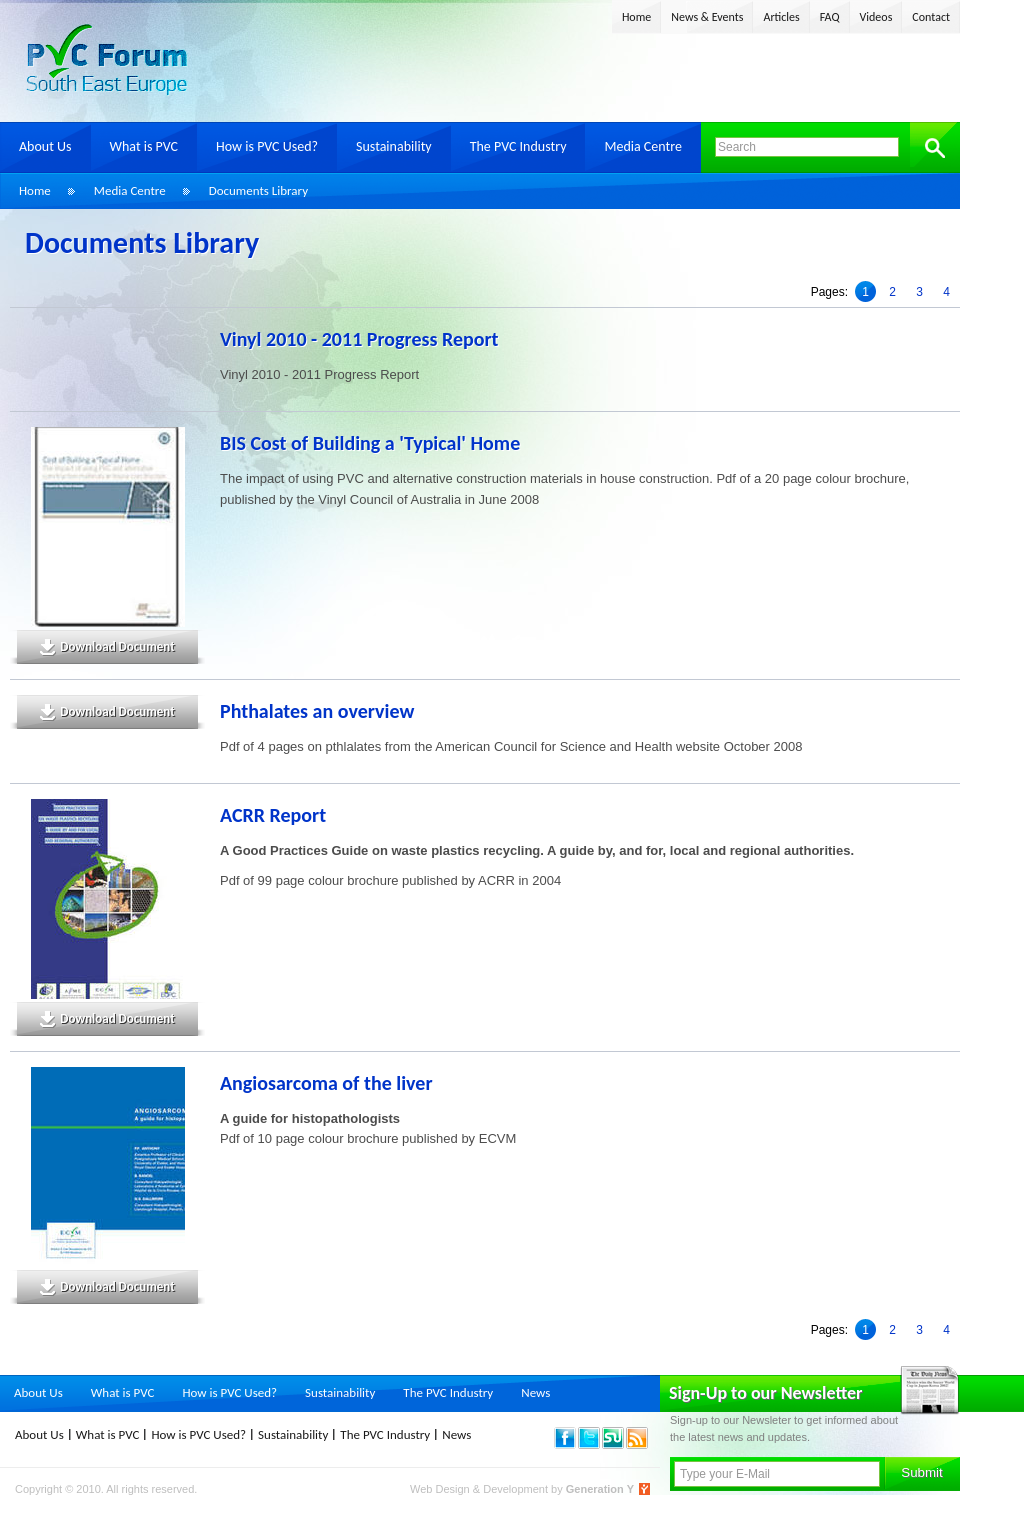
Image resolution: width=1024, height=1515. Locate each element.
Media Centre (642, 146)
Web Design (441, 1489)
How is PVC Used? (267, 146)
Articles (781, 17)
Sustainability (394, 146)
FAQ (830, 17)
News (535, 1392)
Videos (876, 17)
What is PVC (144, 146)
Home (636, 17)
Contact (931, 17)
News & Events (707, 17)
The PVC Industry (518, 146)
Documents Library (258, 190)
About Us (45, 146)
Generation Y (600, 1489)
